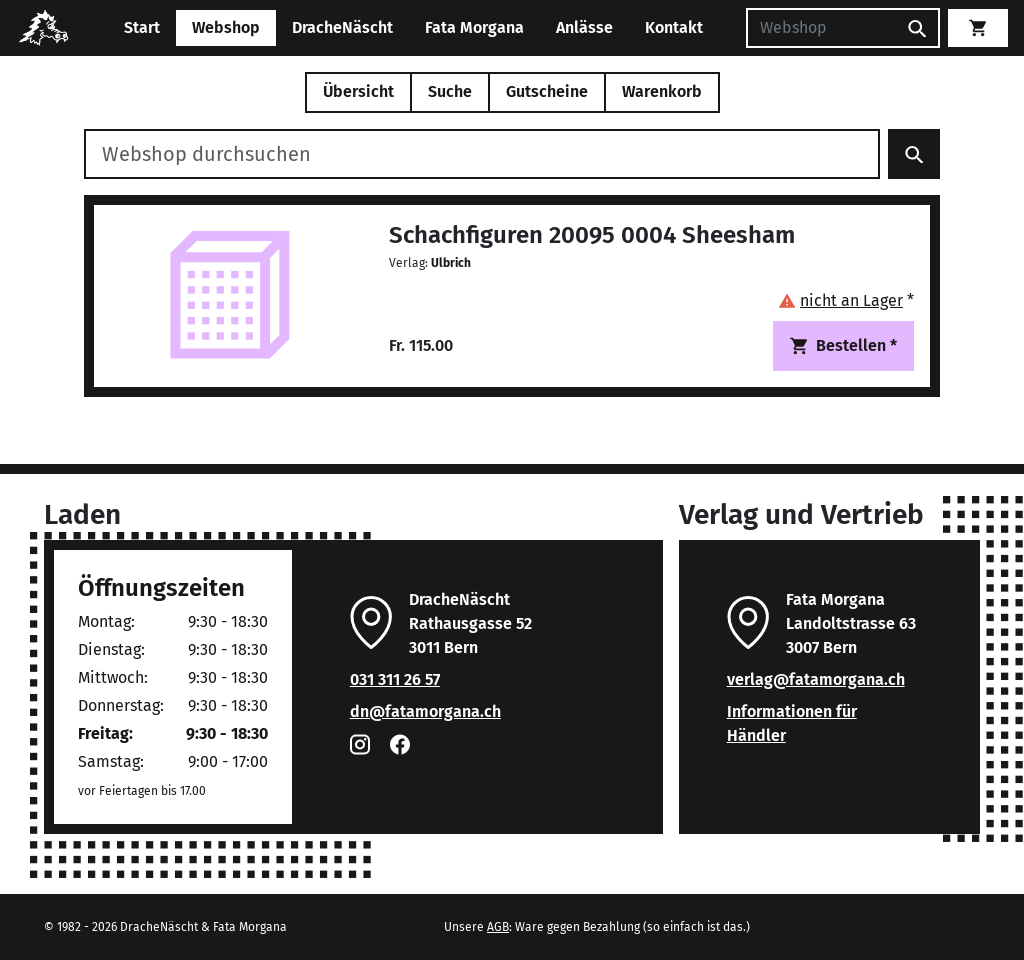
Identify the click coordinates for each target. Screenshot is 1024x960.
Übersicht (358, 91)
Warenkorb (662, 91)
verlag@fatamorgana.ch (816, 679)
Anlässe (584, 27)
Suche (450, 91)
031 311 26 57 (395, 679)
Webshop (226, 27)
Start (142, 27)
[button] (846, 300)
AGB (498, 927)
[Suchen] (821, 28)
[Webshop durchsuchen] (482, 154)
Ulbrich (451, 263)
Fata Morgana (474, 27)
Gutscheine (547, 91)
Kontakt (674, 27)
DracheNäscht (342, 27)
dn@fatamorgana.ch (425, 711)
